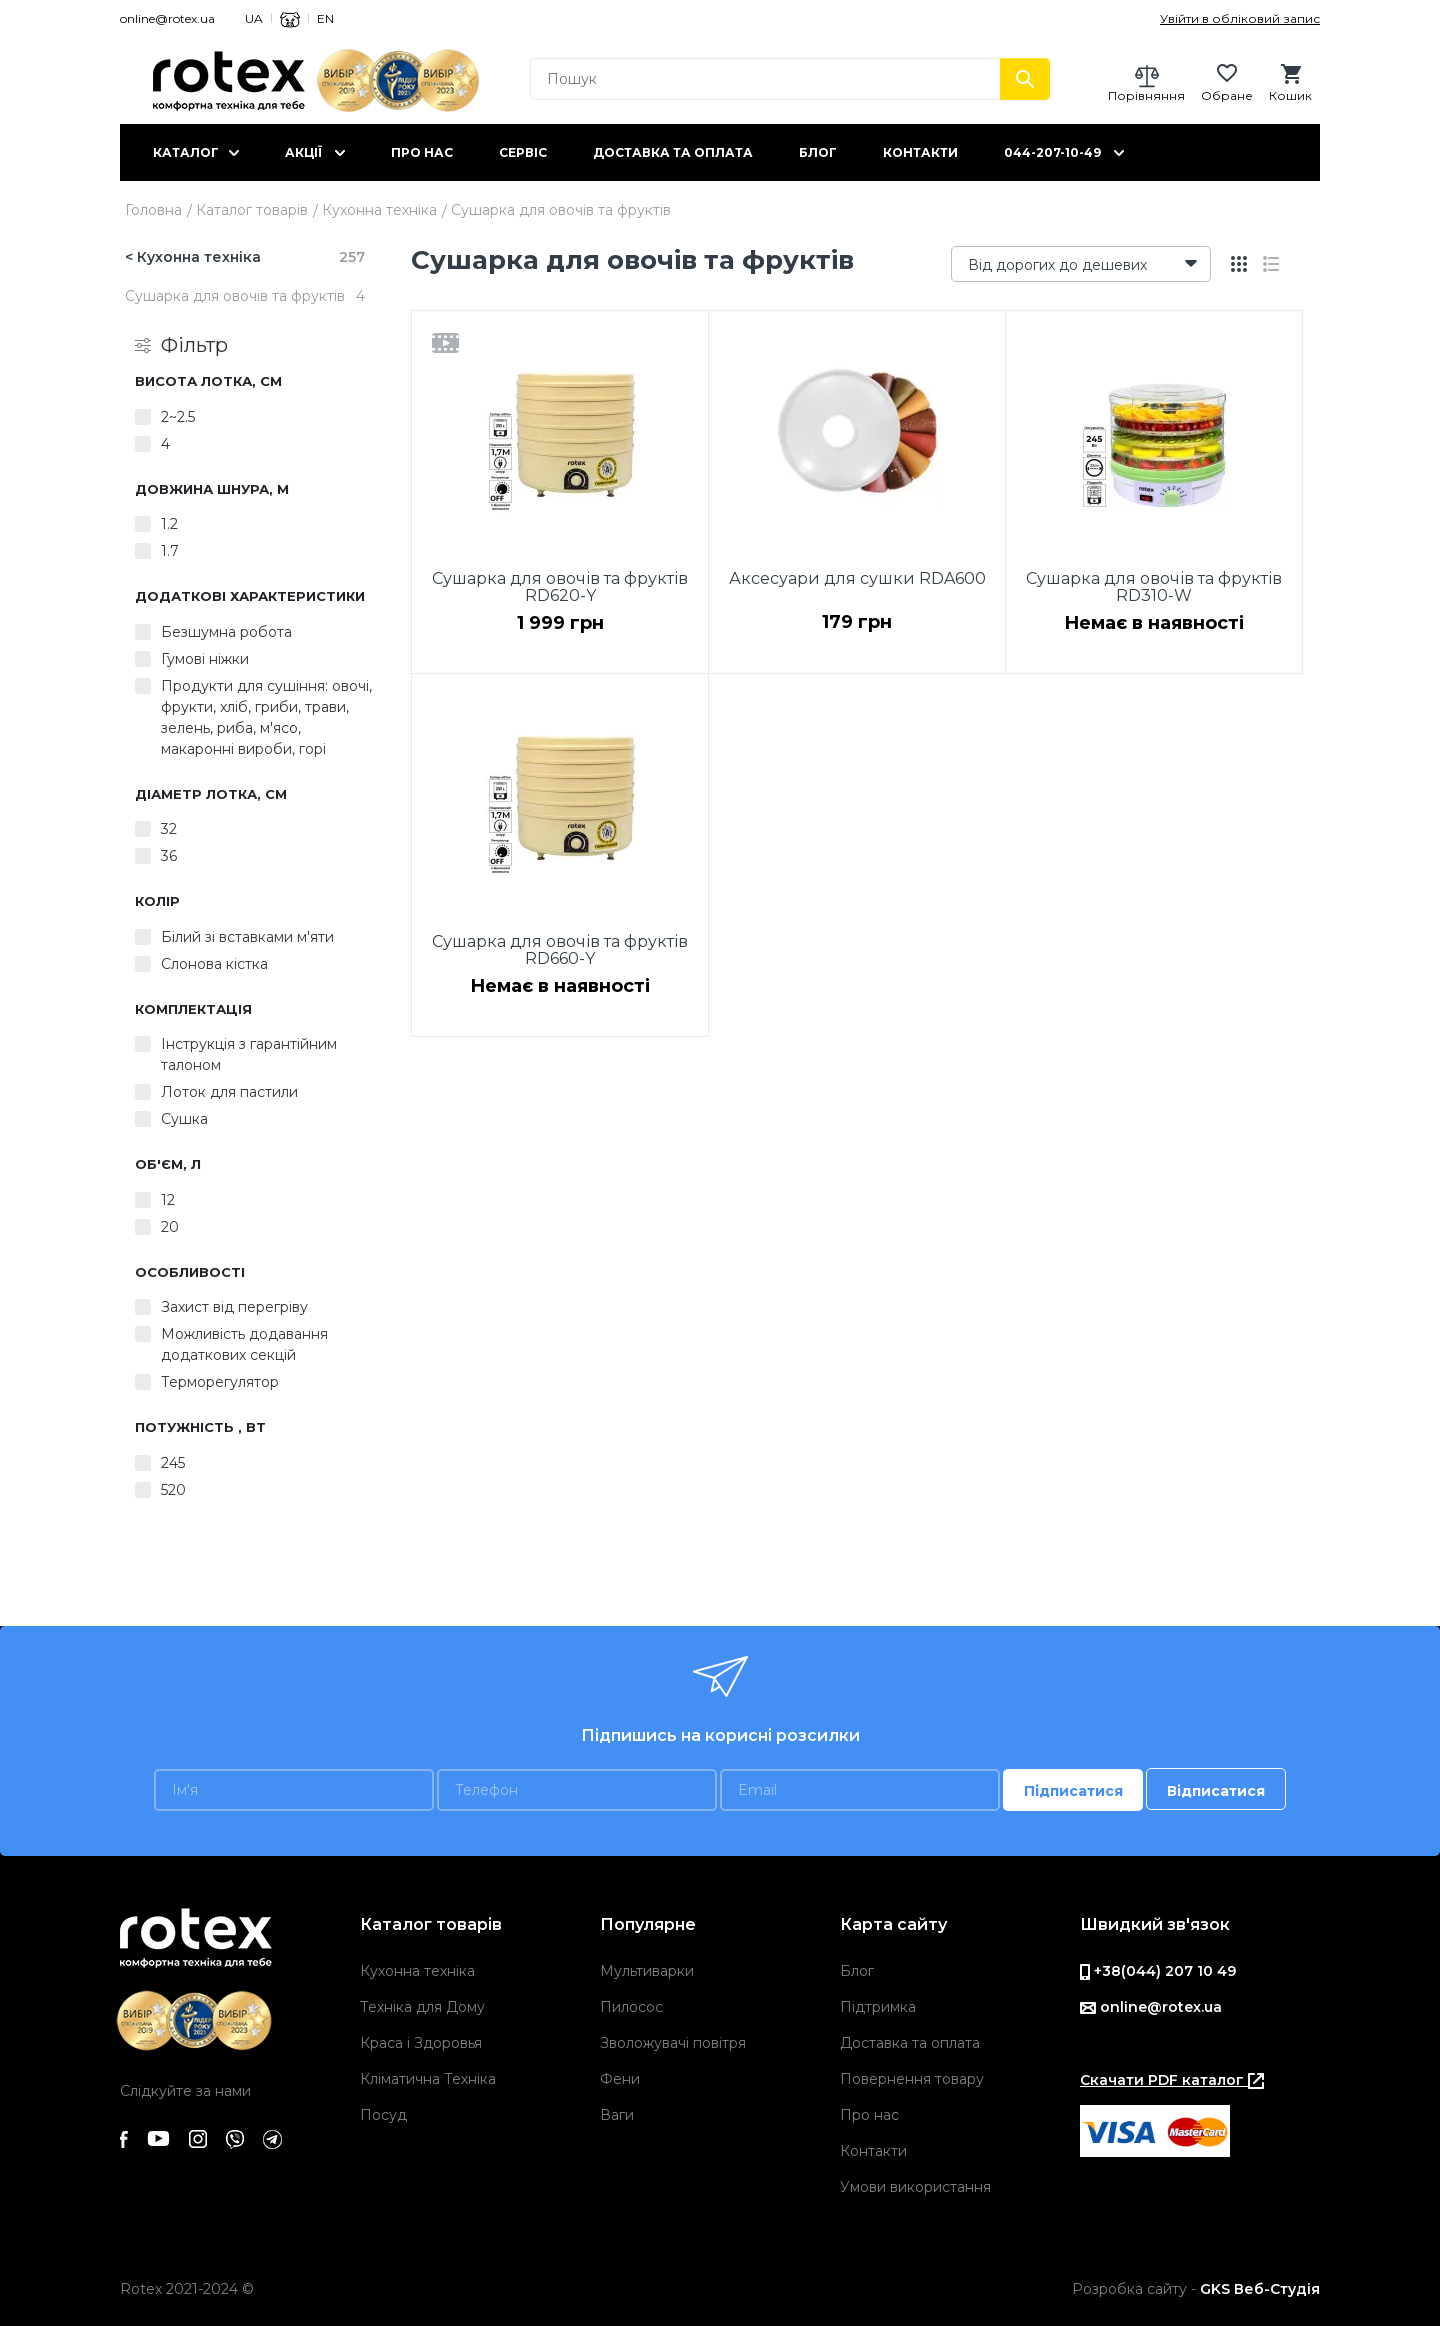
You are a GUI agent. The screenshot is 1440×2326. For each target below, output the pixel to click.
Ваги (617, 2115)
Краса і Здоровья (421, 2043)
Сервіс (523, 152)
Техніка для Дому (422, 2007)
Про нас (422, 152)
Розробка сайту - (1196, 2289)
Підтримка (878, 2007)
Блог (818, 152)
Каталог (186, 152)
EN (325, 18)
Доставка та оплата (673, 152)
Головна (153, 210)
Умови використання (915, 2187)
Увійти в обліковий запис (1240, 18)
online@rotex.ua (167, 18)
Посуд (383, 2115)
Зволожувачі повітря (673, 2043)
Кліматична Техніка (428, 2079)
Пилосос (631, 2007)
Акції (303, 152)
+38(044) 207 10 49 (1158, 1971)
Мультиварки (647, 1971)
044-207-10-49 (1052, 152)
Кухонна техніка (379, 210)
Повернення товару (912, 2079)
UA (254, 18)
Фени (620, 2079)
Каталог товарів (252, 210)
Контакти (920, 152)
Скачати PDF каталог (1172, 2080)
